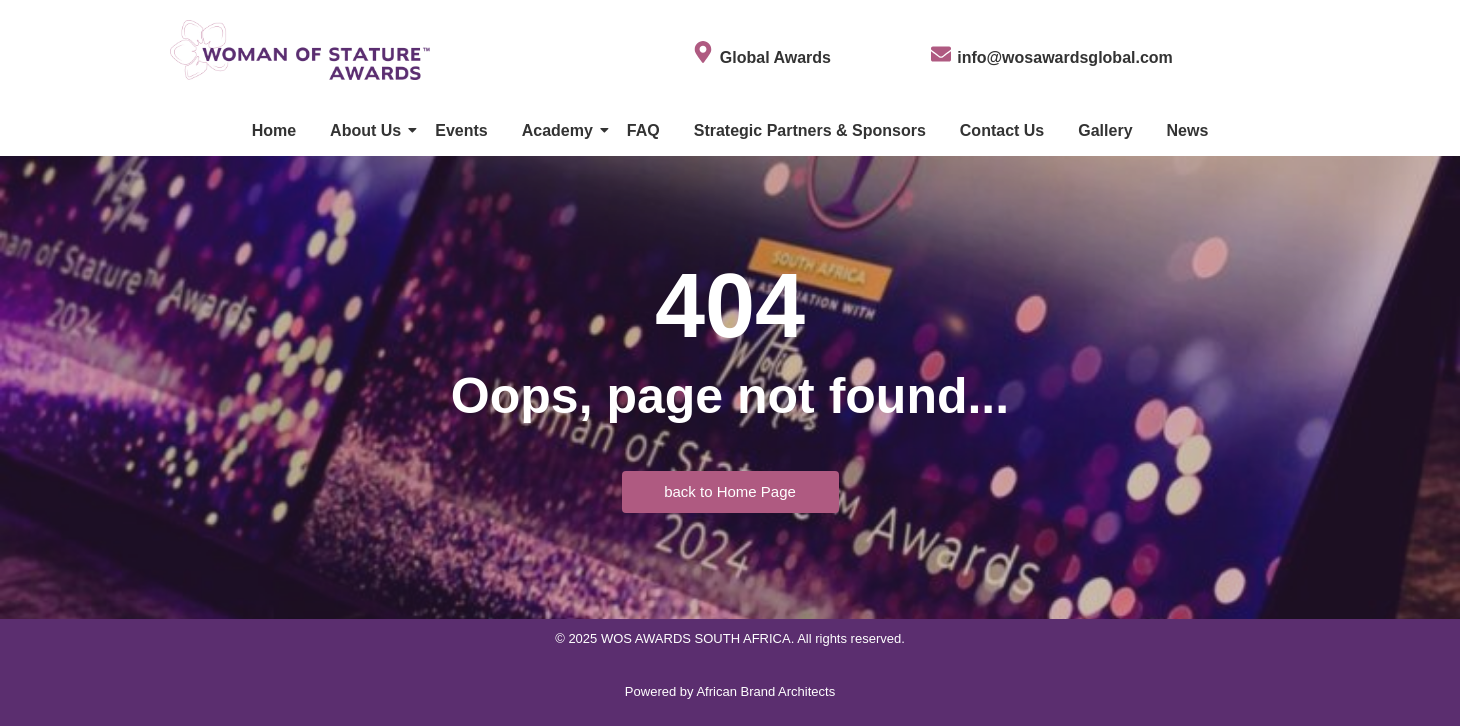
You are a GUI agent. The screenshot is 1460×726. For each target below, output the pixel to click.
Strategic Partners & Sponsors (810, 130)
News (1188, 130)
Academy (561, 130)
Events (461, 130)
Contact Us (1002, 130)
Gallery (1105, 130)
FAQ (643, 130)
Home (274, 130)
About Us (369, 130)
